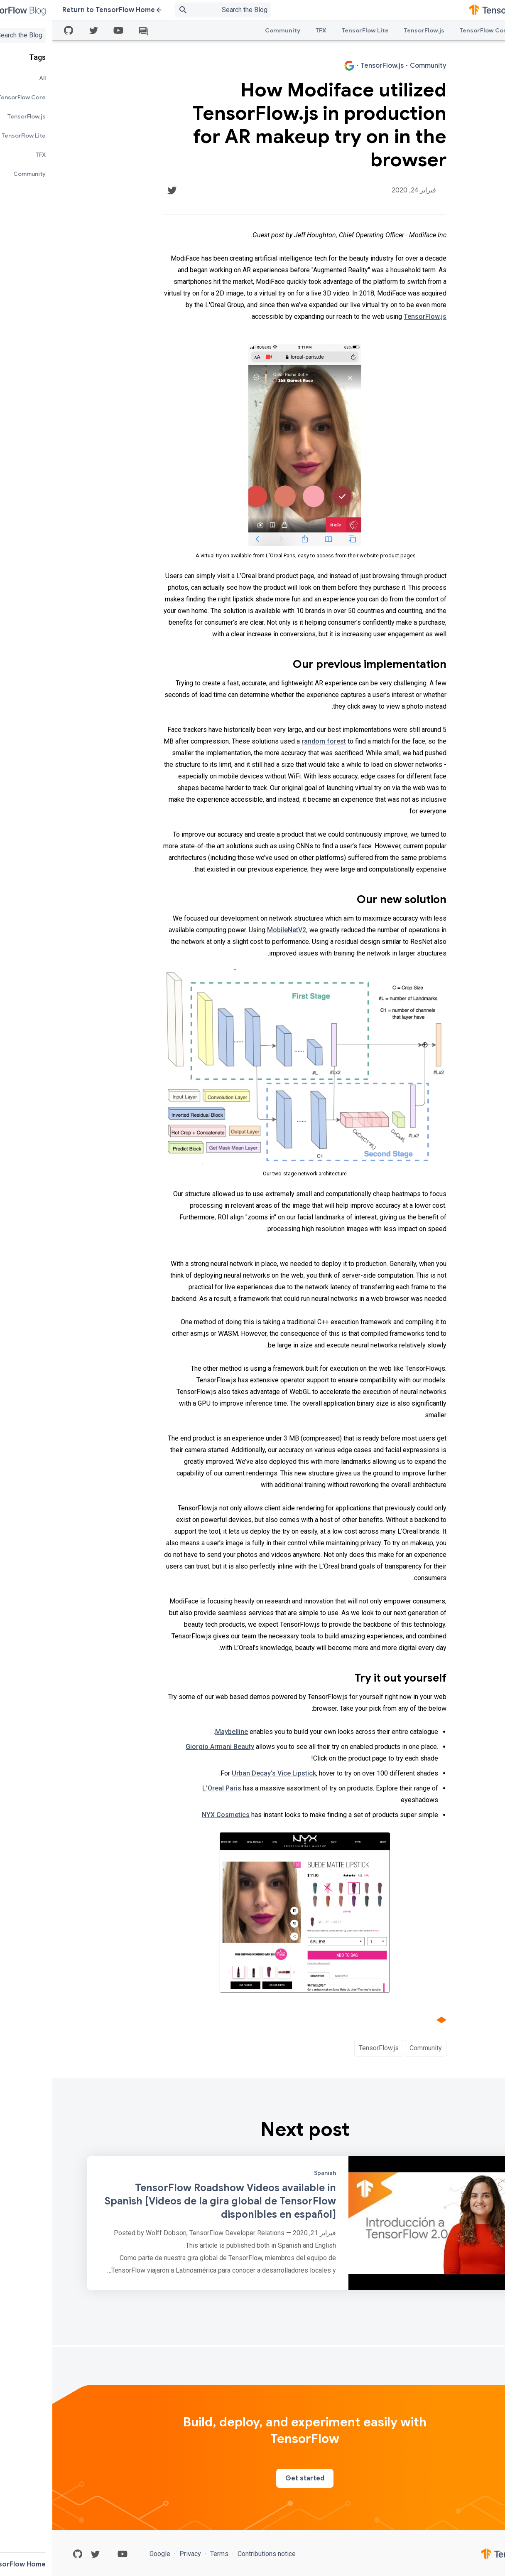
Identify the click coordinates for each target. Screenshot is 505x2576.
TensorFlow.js (371, 30)
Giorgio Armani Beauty (167, 1747)
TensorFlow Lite (312, 30)
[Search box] (160, 9)
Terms (167, 2554)
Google (108, 2554)
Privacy (137, 2554)
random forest (271, 741)
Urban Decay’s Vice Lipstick (221, 1773)
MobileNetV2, (235, 930)
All (476, 30)
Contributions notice (213, 2554)
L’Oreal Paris (169, 1788)
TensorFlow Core (432, 30)
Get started (252, 2478)
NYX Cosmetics (173, 1815)
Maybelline (179, 1732)
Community (230, 30)
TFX (268, 30)
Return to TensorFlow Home (59, 10)
